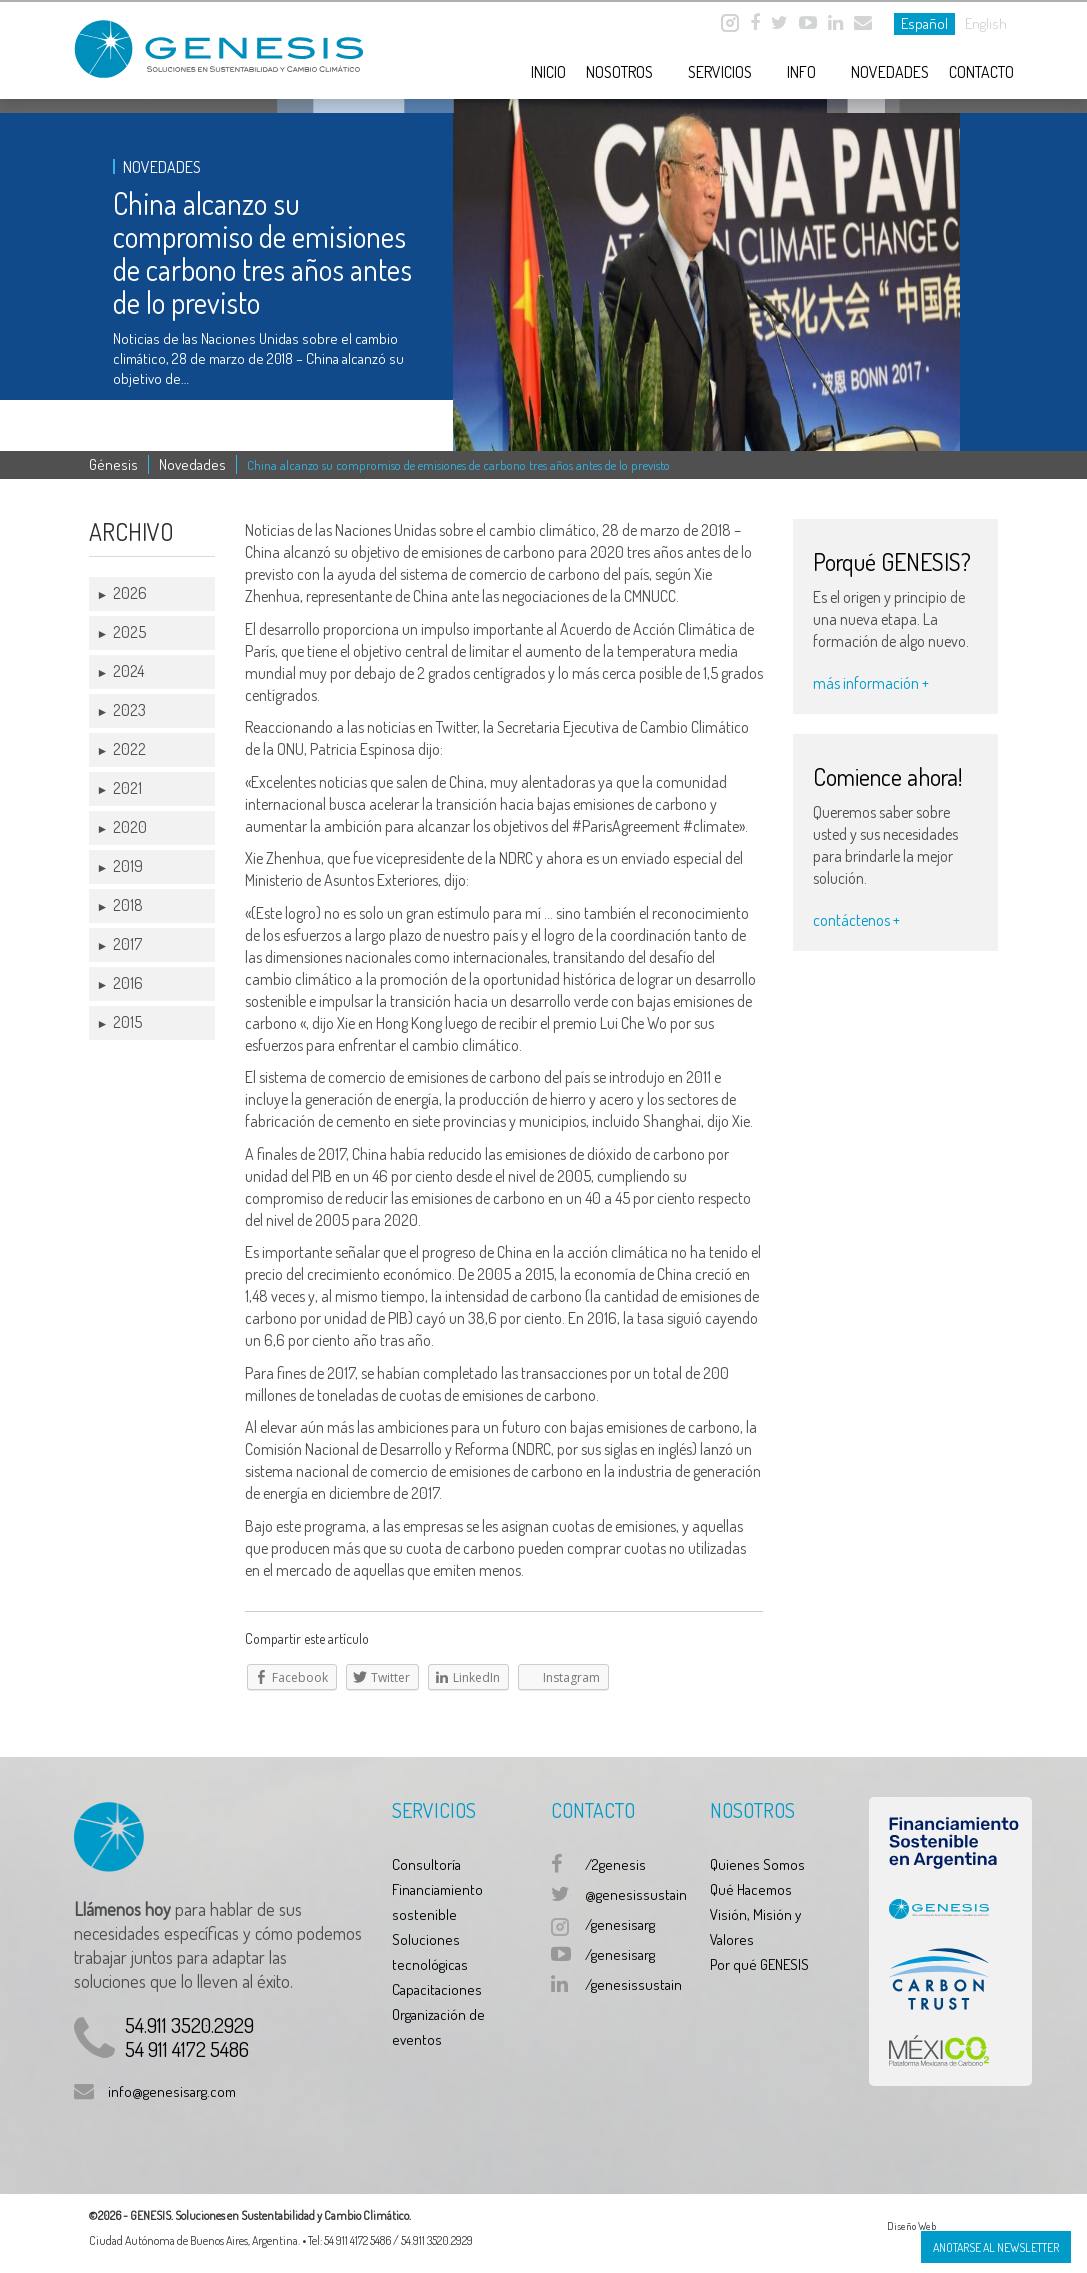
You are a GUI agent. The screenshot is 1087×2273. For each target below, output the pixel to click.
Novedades (890, 72)
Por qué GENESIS (759, 1964)
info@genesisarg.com (172, 2091)
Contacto (981, 72)
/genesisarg (620, 1924)
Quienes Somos (757, 1864)
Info (801, 72)
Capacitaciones (437, 1989)
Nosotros (619, 72)
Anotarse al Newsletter (996, 2247)
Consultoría (426, 1864)
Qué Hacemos (751, 1889)
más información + (871, 683)
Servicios (720, 72)
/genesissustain (633, 1984)
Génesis (113, 464)
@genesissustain (636, 1894)
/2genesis (615, 1864)
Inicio (548, 72)
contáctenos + (856, 920)
